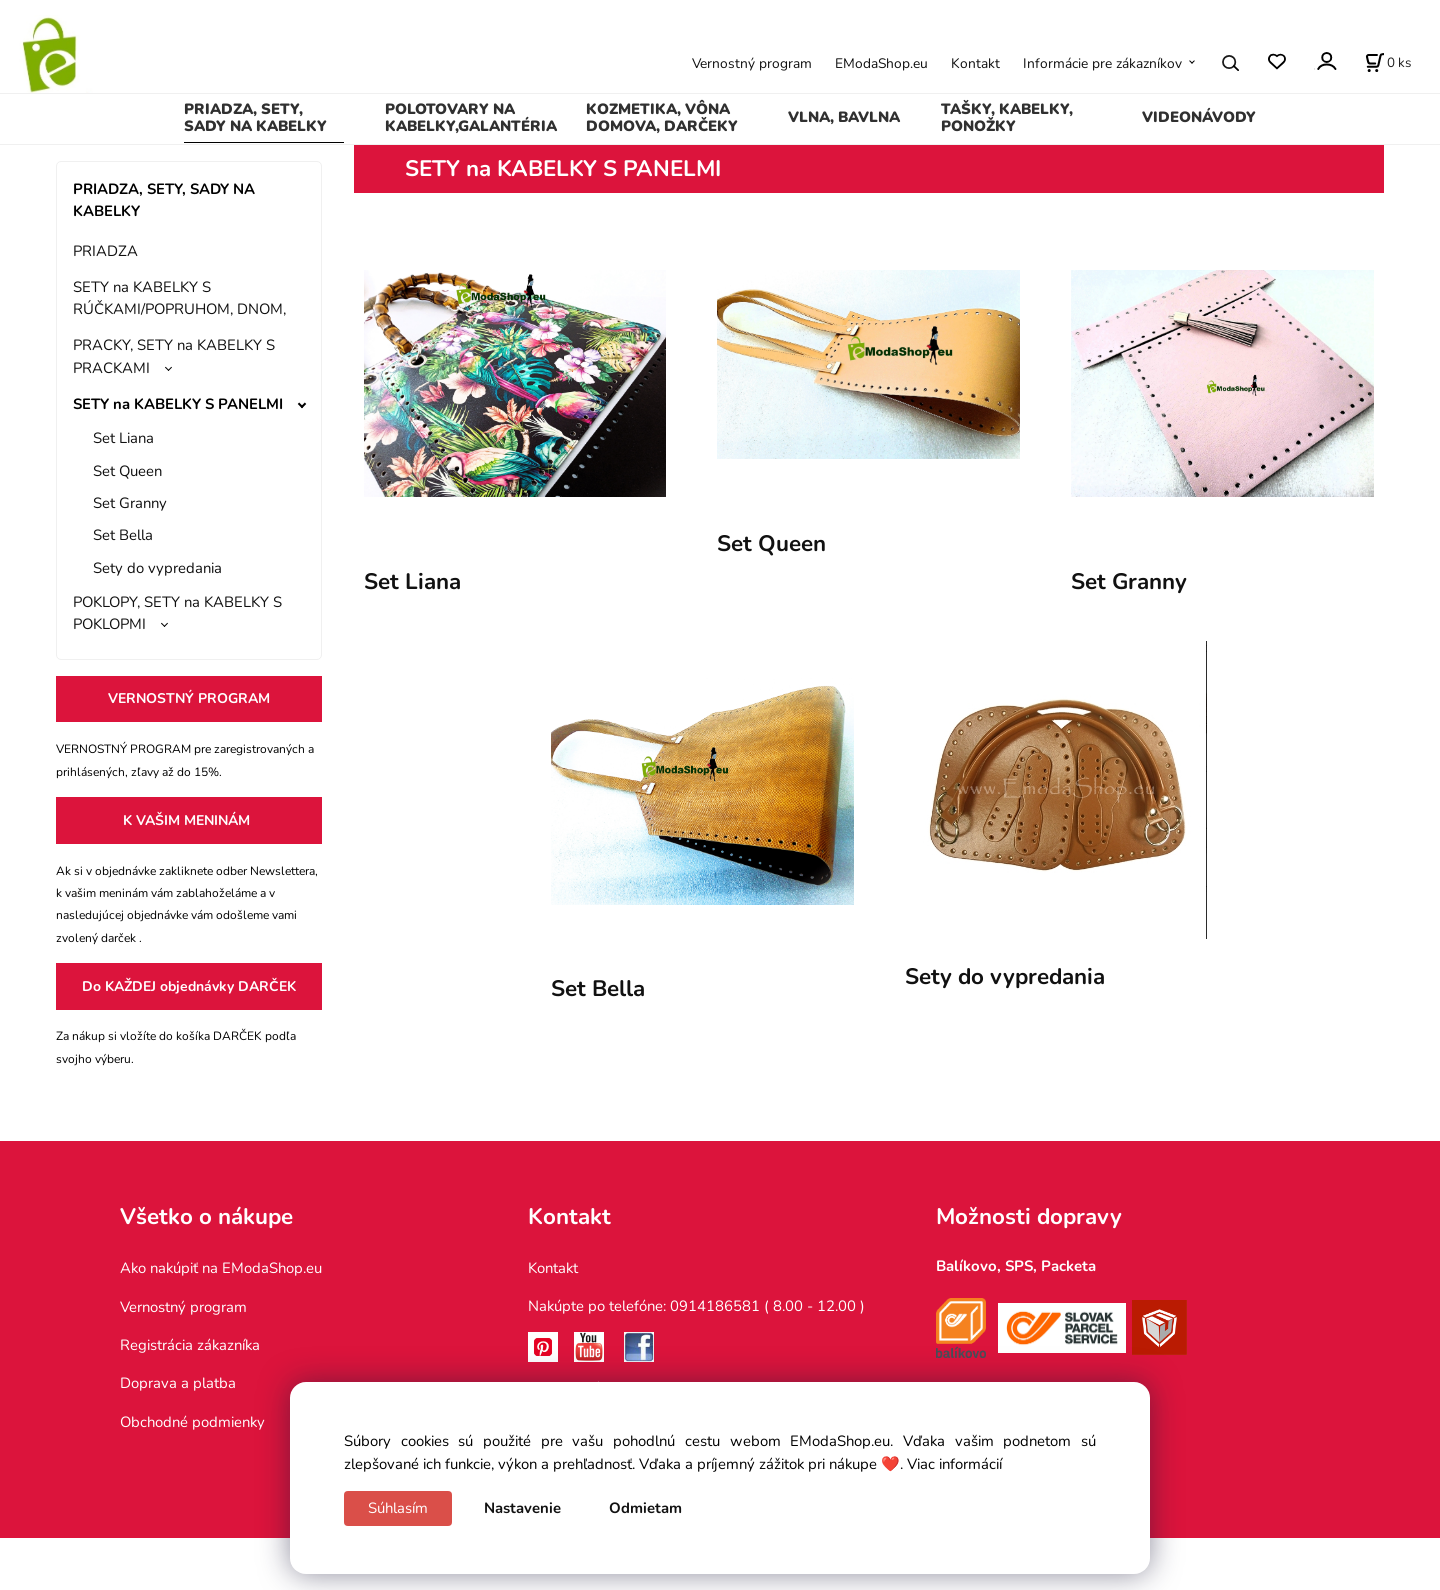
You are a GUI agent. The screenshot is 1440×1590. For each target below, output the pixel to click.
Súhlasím (398, 1508)
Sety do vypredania (157, 568)
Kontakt (975, 63)
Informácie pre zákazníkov (1102, 63)
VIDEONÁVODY (1199, 117)
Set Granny (130, 503)
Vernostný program (752, 63)
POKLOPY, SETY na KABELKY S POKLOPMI (177, 613)
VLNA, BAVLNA (844, 117)
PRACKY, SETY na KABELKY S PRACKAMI (174, 356)
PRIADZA (105, 251)
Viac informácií (954, 1464)
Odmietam (645, 1508)
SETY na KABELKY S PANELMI (178, 404)
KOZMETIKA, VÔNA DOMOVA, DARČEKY (662, 118)
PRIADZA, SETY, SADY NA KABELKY (255, 118)
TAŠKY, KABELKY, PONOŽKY (1007, 118)
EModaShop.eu (881, 63)
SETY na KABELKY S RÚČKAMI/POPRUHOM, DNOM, (179, 298)
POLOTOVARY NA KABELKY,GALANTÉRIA (471, 118)
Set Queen (127, 471)
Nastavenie (522, 1508)
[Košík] (1388, 63)
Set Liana (123, 438)
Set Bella (123, 535)
